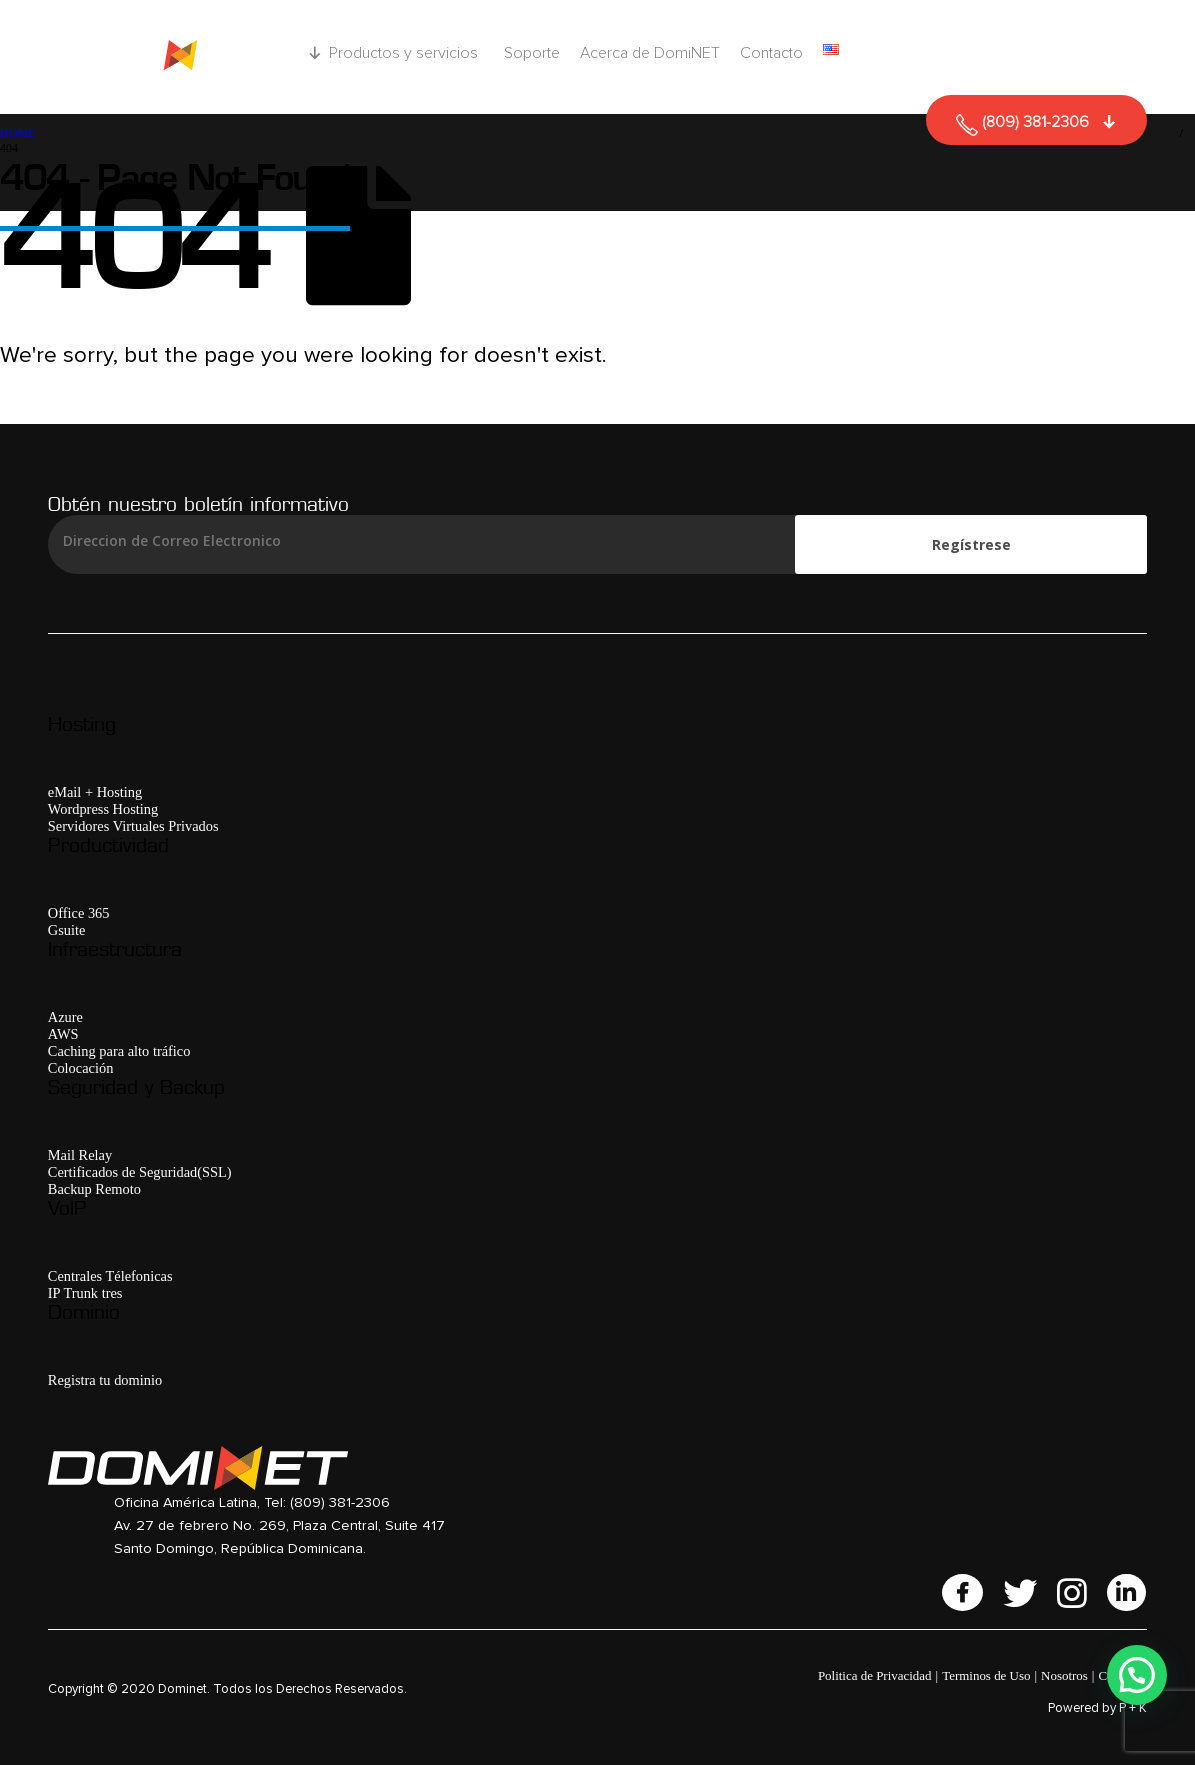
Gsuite (67, 930)
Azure (65, 1017)
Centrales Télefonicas (110, 1276)
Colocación (81, 1068)
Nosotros (1064, 1675)
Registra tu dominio (105, 1380)
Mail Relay (80, 1155)
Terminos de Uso (986, 1675)
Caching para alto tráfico (119, 1051)
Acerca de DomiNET (650, 53)
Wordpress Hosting (103, 809)
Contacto (771, 53)
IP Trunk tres (85, 1293)
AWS (63, 1034)
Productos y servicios (406, 53)
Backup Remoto (94, 1189)
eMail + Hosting (95, 792)
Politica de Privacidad (875, 1675)
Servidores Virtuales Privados (133, 826)
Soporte (532, 53)
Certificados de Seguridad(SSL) (140, 1172)
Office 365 (79, 913)
